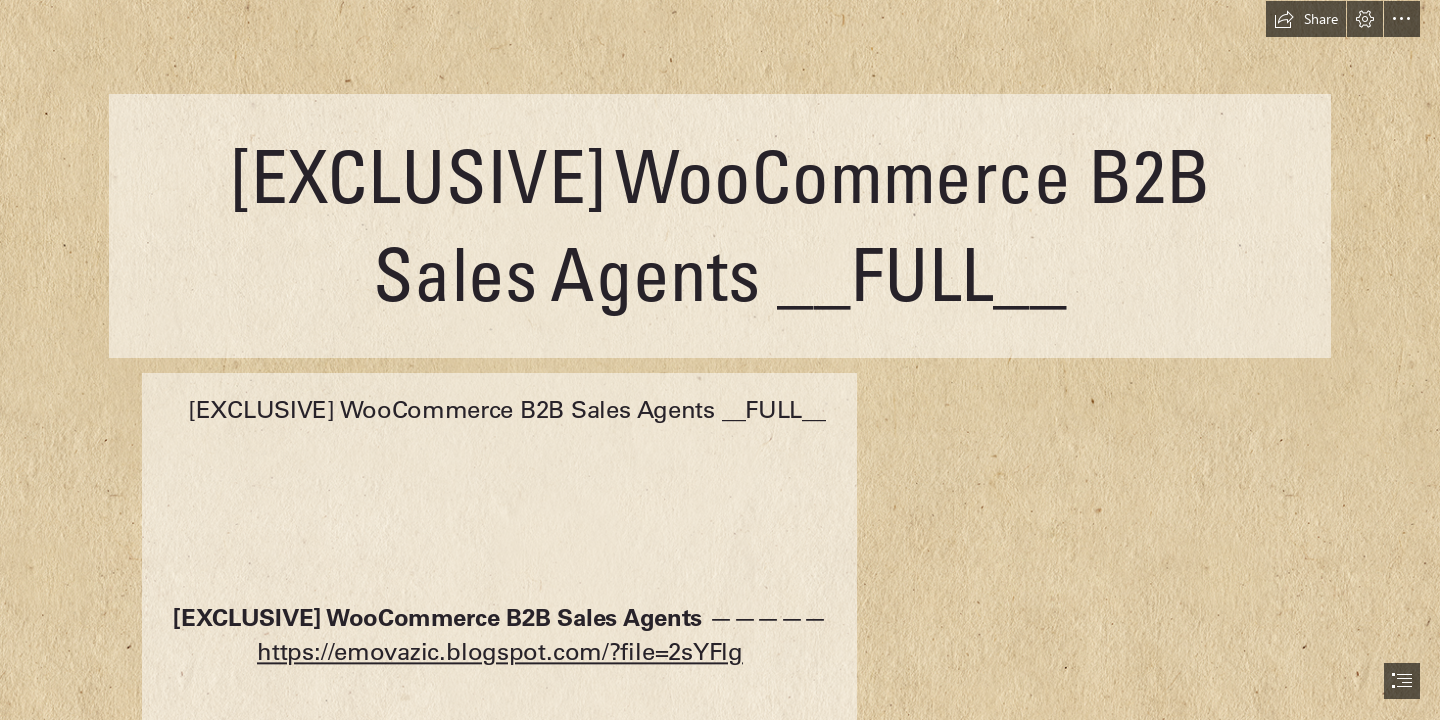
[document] (720, 360)
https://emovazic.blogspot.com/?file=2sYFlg (500, 651)
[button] (1306, 19)
